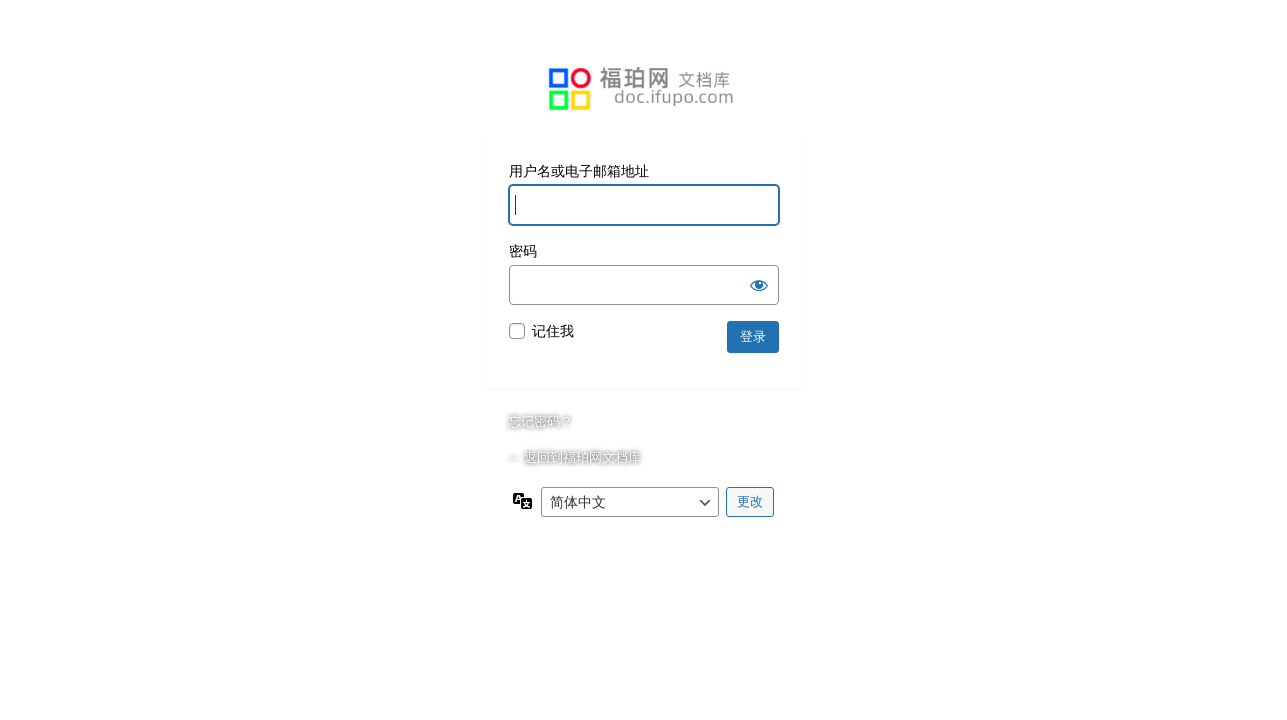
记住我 (553, 331)
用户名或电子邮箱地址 (579, 171)
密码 (523, 251)
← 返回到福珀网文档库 (575, 457)
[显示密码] (759, 285)
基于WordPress (644, 89)
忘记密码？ (540, 421)
